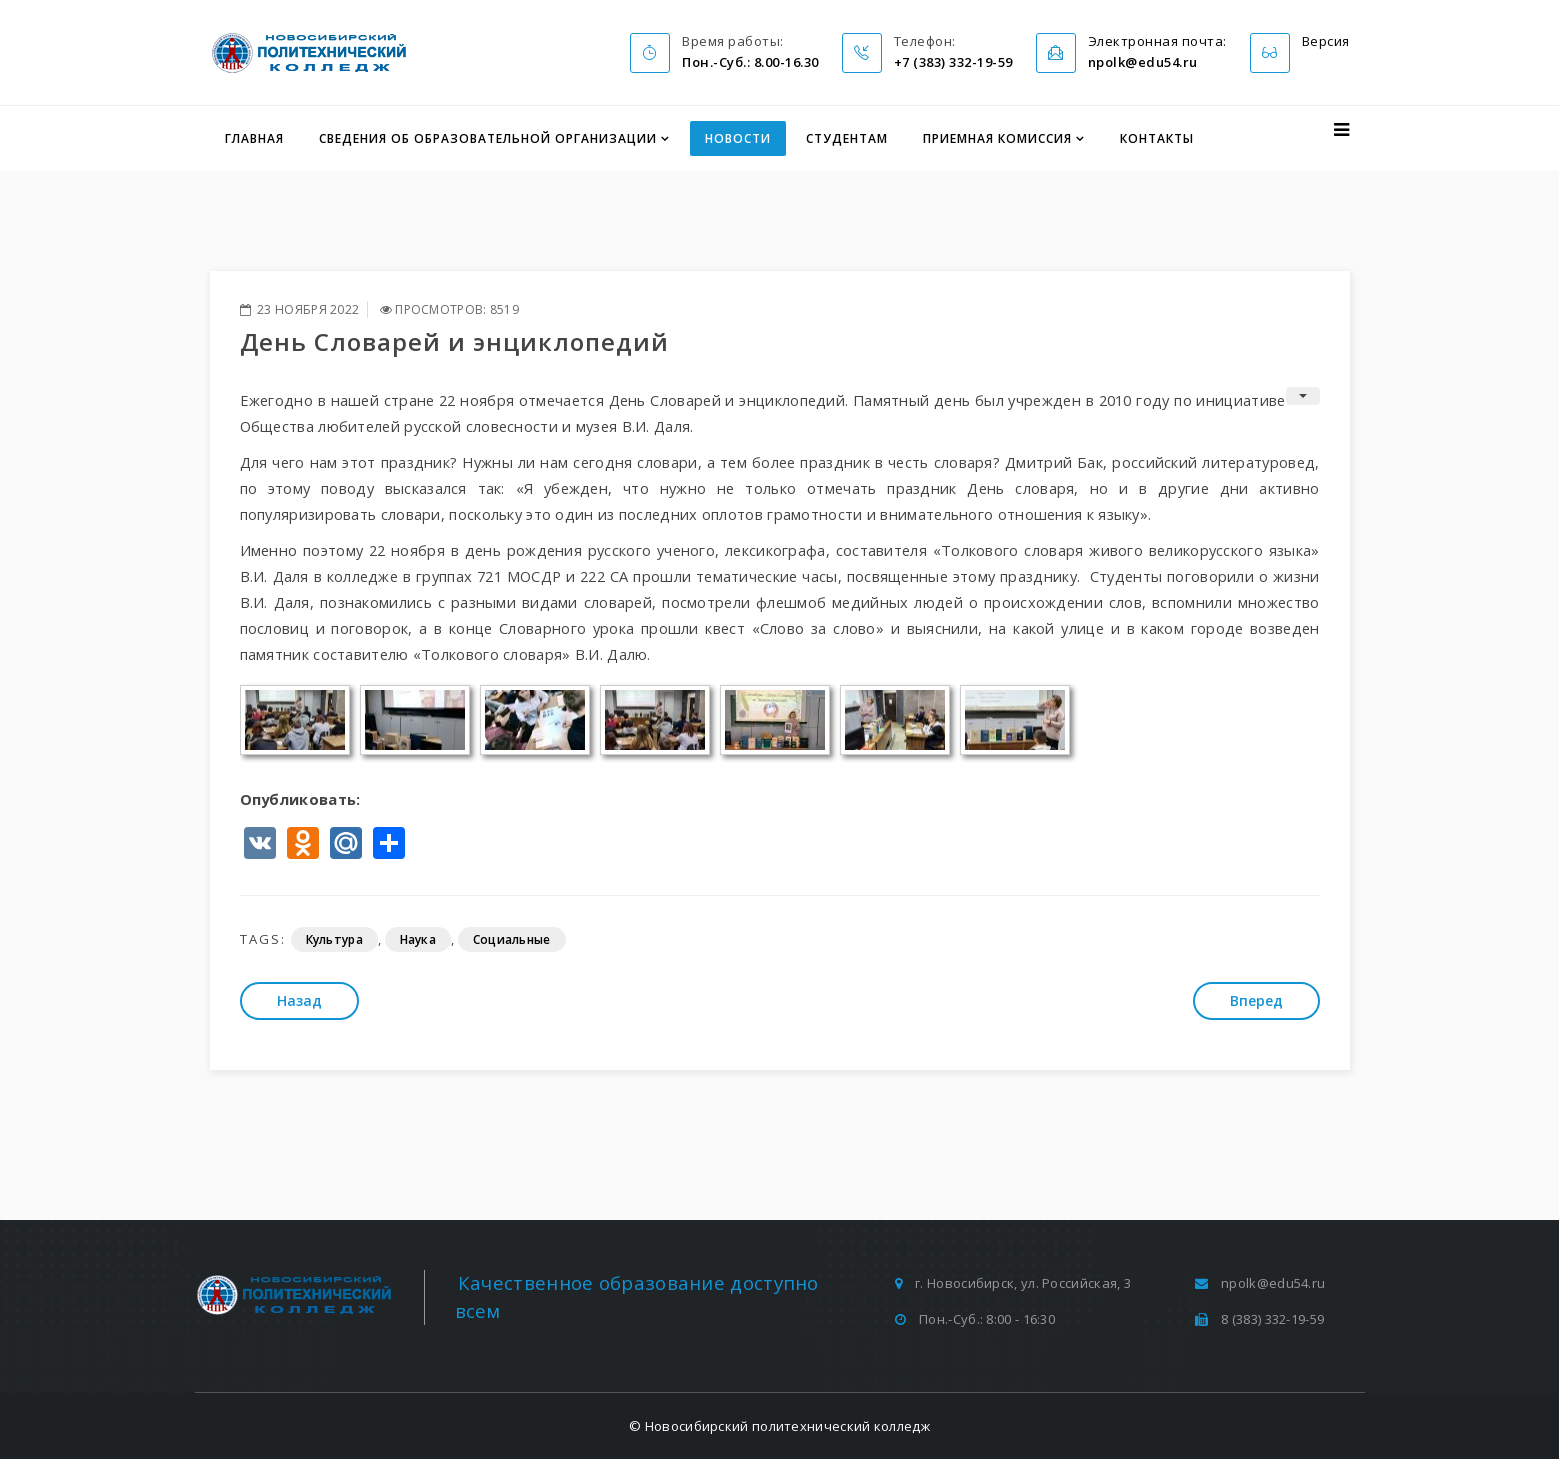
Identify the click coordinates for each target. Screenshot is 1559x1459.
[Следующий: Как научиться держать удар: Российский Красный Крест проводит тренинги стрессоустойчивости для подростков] (1256, 1001)
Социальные (512, 939)
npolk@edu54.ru (1273, 1283)
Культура (334, 939)
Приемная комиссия (997, 138)
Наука (418, 939)
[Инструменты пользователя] (1303, 396)
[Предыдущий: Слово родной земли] (299, 1001)
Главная (254, 138)
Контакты (1157, 138)
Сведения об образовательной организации (488, 138)
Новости (738, 138)
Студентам (847, 138)
